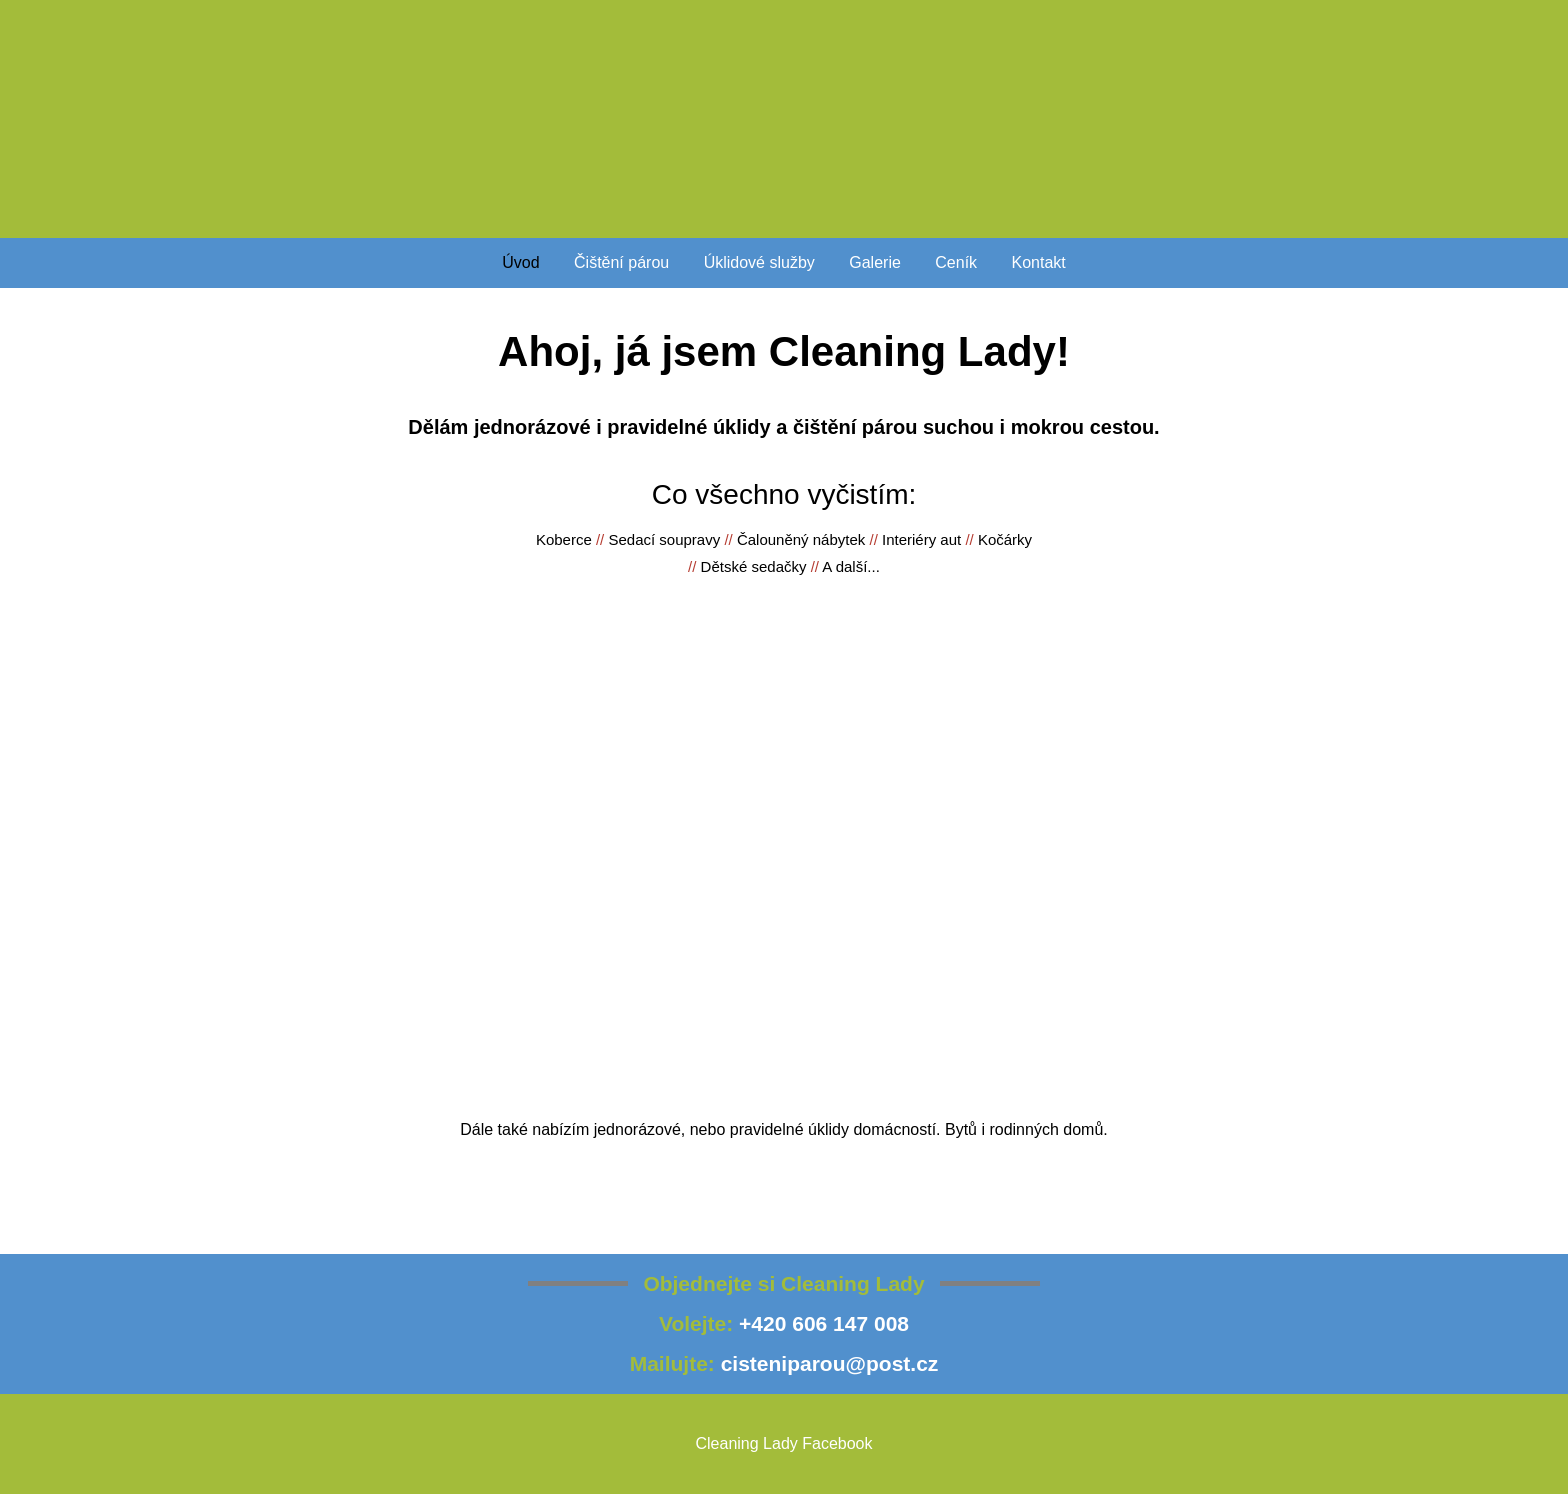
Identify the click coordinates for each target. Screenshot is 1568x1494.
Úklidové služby (759, 262)
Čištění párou (621, 262)
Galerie (875, 262)
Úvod (520, 262)
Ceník (956, 262)
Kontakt (1039, 262)
